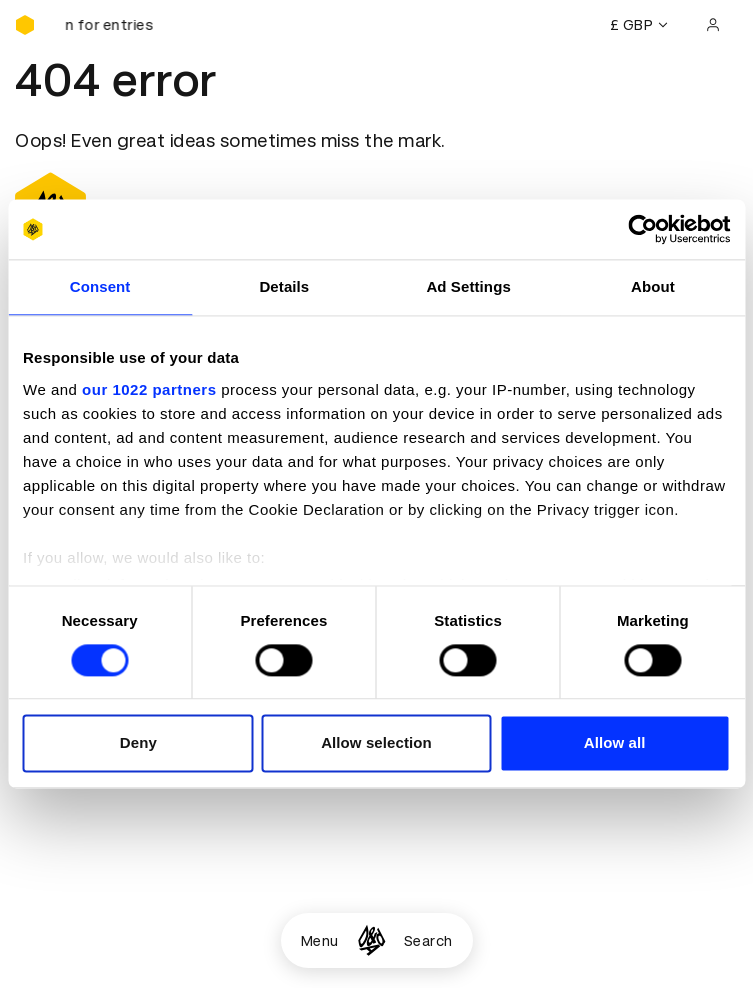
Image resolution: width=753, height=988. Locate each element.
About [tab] (653, 286)
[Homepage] (371, 940)
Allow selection (376, 743)
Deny (138, 743)
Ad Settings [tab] (468, 286)
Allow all (615, 743)
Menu (320, 941)
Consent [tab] (100, 286)
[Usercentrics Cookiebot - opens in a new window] (642, 229)
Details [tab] (284, 286)
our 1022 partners (149, 389)
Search (428, 941)
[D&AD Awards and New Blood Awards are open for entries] (115, 25)
